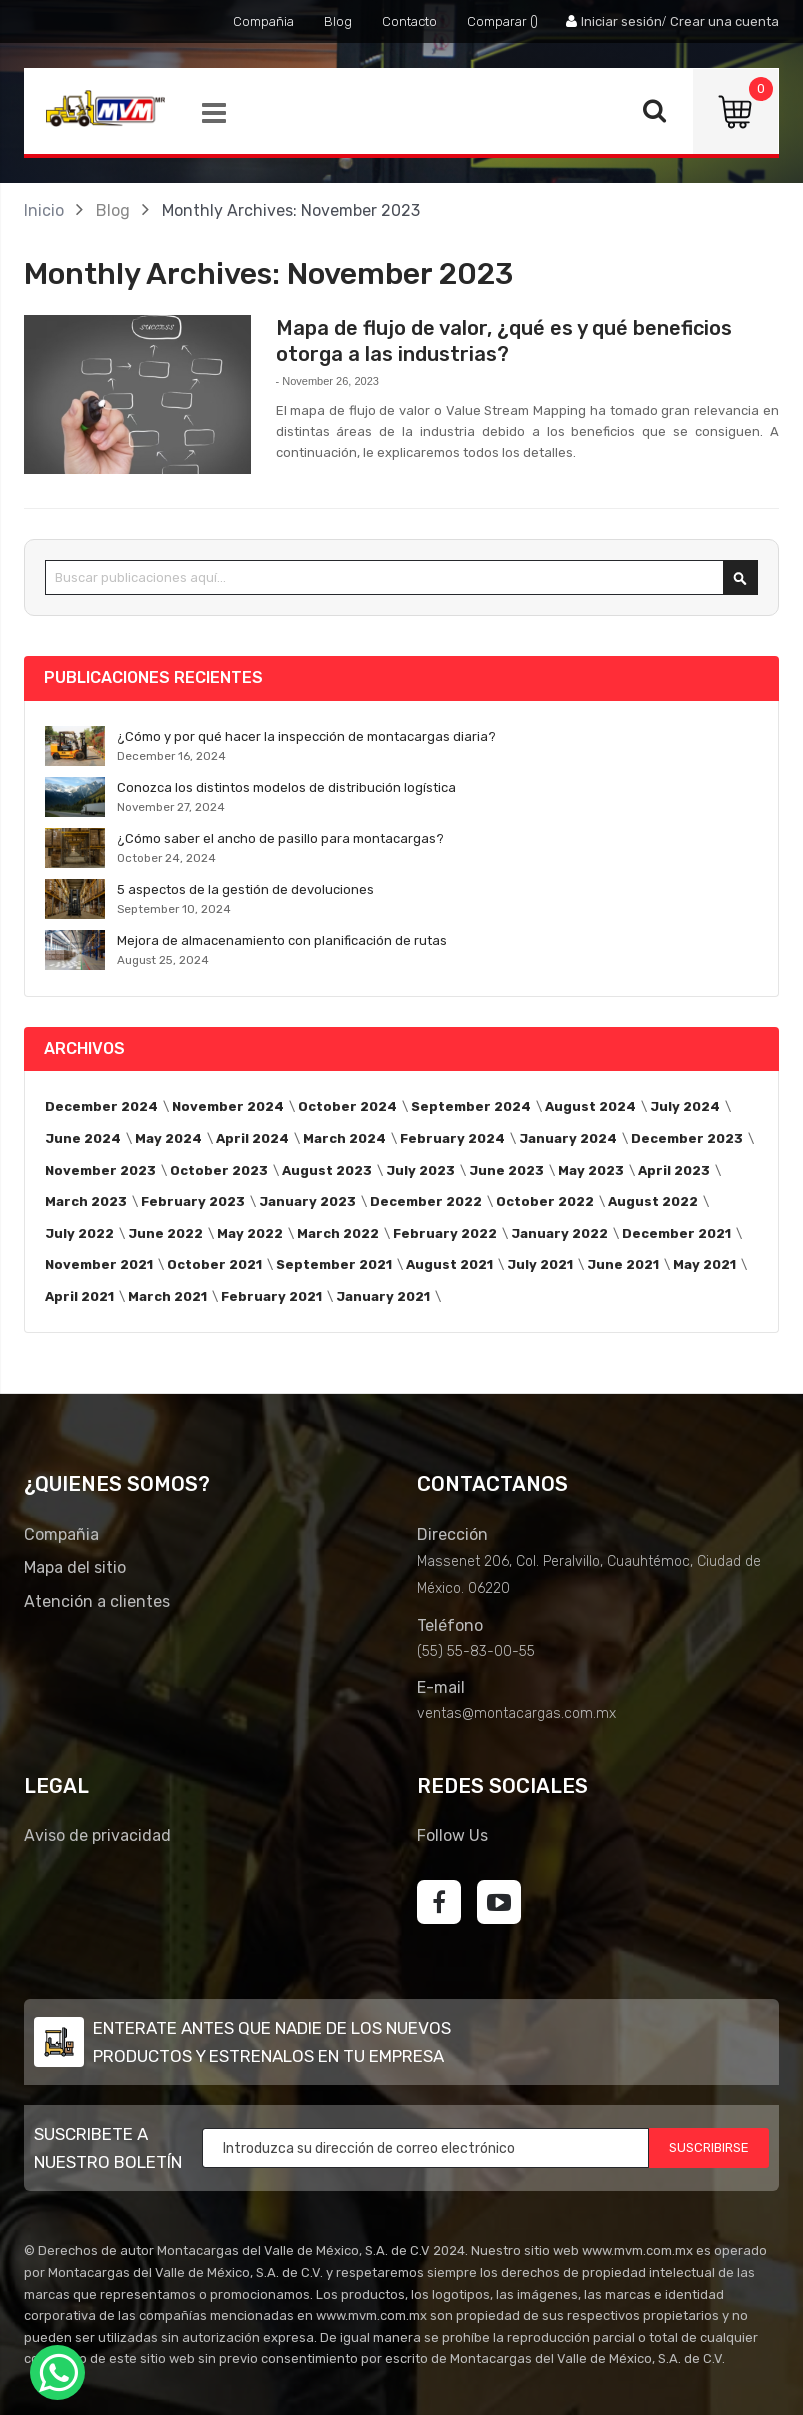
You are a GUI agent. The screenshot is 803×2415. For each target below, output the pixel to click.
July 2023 (420, 1170)
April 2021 (79, 1296)
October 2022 (545, 1201)
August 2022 (653, 1201)
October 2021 (214, 1264)
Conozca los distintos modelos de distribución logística (286, 787)
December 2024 (101, 1106)
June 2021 (623, 1264)
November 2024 (228, 1106)
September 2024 (471, 1106)
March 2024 (344, 1138)
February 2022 (445, 1233)
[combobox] (401, 577)
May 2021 (704, 1264)
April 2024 (252, 1138)
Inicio (44, 210)
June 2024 (83, 1138)
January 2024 (568, 1138)
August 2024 (590, 1106)
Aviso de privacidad (97, 1835)
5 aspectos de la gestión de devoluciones (245, 889)
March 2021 (167, 1296)
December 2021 (676, 1233)
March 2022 (338, 1233)
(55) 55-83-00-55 (476, 1651)
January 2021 (383, 1296)
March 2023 (86, 1201)
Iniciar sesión (621, 21)
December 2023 (687, 1138)
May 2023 (591, 1170)
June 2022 (165, 1233)
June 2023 (506, 1170)
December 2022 (426, 1201)
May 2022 (250, 1233)
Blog (338, 21)
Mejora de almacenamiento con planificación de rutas (282, 940)
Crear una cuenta (724, 21)
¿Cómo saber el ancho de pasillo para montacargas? (280, 838)
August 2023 (327, 1170)
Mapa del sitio (75, 1567)
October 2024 (347, 1106)
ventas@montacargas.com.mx (516, 1713)
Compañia (263, 21)
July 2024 (685, 1106)
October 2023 (219, 1170)
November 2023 (100, 1170)
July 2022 (79, 1233)
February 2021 (271, 1296)
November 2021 (99, 1264)
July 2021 (540, 1264)
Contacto (409, 21)
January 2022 (559, 1233)
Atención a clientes (97, 1601)
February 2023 (193, 1201)
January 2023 (307, 1201)
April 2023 (674, 1170)
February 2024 (452, 1138)
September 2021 (334, 1264)
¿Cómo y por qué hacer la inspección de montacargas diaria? (306, 736)
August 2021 (449, 1264)
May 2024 (168, 1138)
